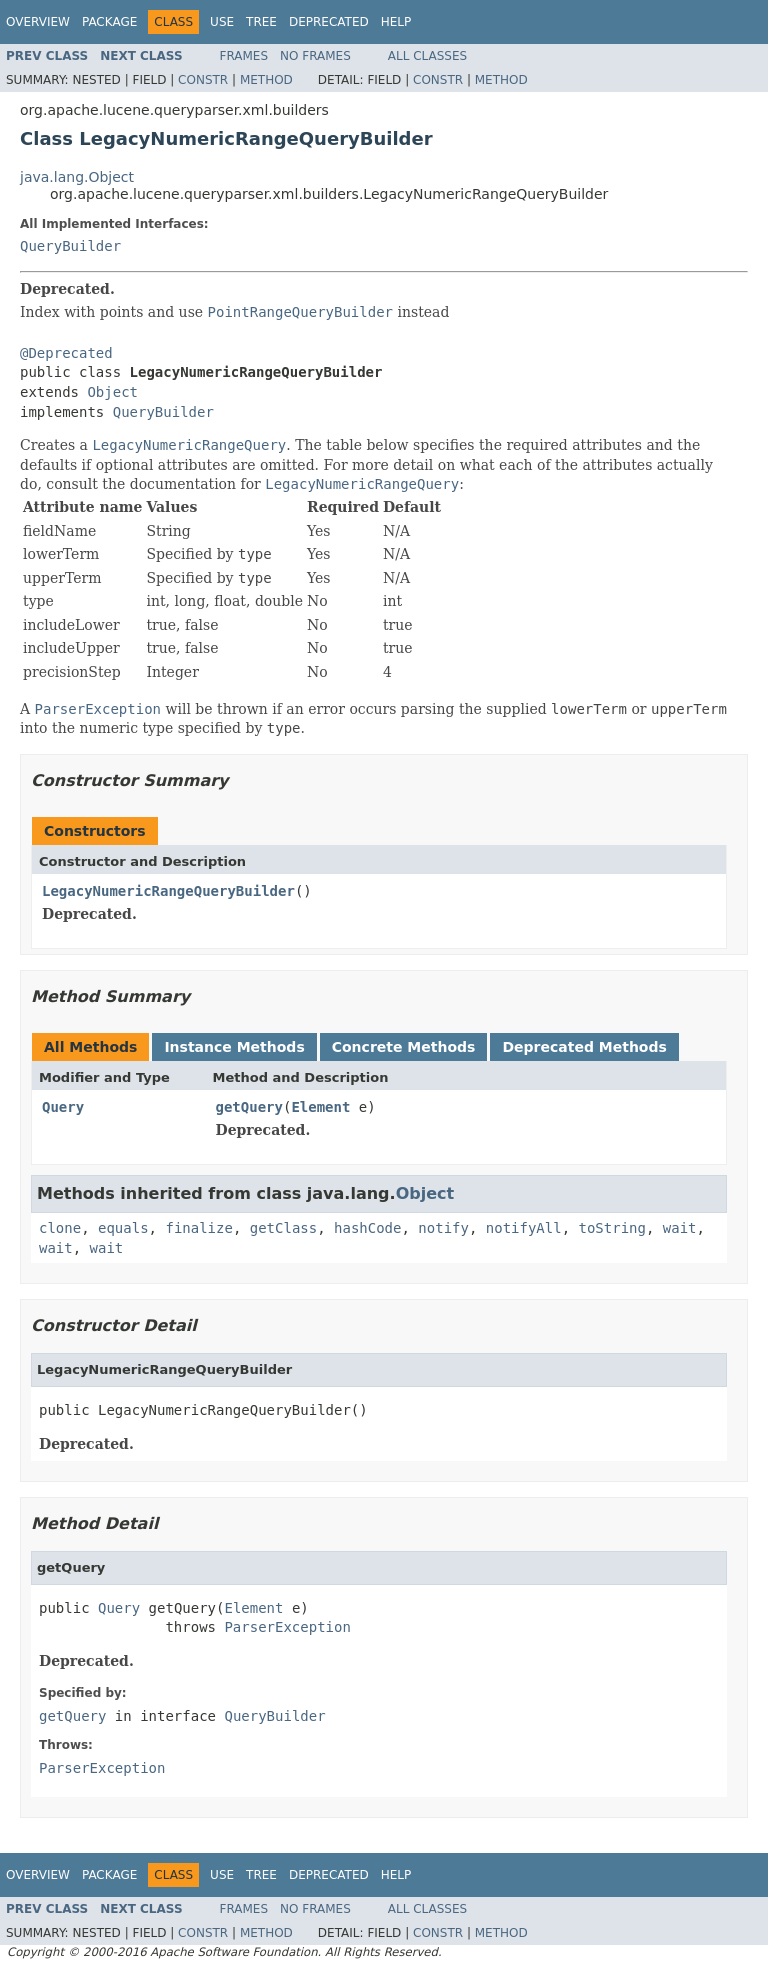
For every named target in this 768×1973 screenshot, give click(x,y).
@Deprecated (66, 353)
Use (222, 22)
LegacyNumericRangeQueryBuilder (168, 891)
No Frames (315, 56)
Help (396, 22)
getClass (283, 1228)
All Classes (427, 56)
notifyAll (524, 1228)
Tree (261, 22)
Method (266, 80)
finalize (198, 1228)
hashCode (367, 1228)
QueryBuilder (70, 246)
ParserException (287, 1627)
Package (109, 22)
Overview (38, 22)
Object (112, 392)
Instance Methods (234, 1047)
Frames (244, 56)
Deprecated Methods (584, 1047)
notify (443, 1228)
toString (612, 1228)
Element (320, 1107)
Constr (203, 80)
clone (60, 1228)
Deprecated (329, 22)
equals (123, 1228)
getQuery (249, 1107)
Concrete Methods (404, 1047)
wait (680, 1228)
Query (63, 1107)
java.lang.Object (77, 177)
